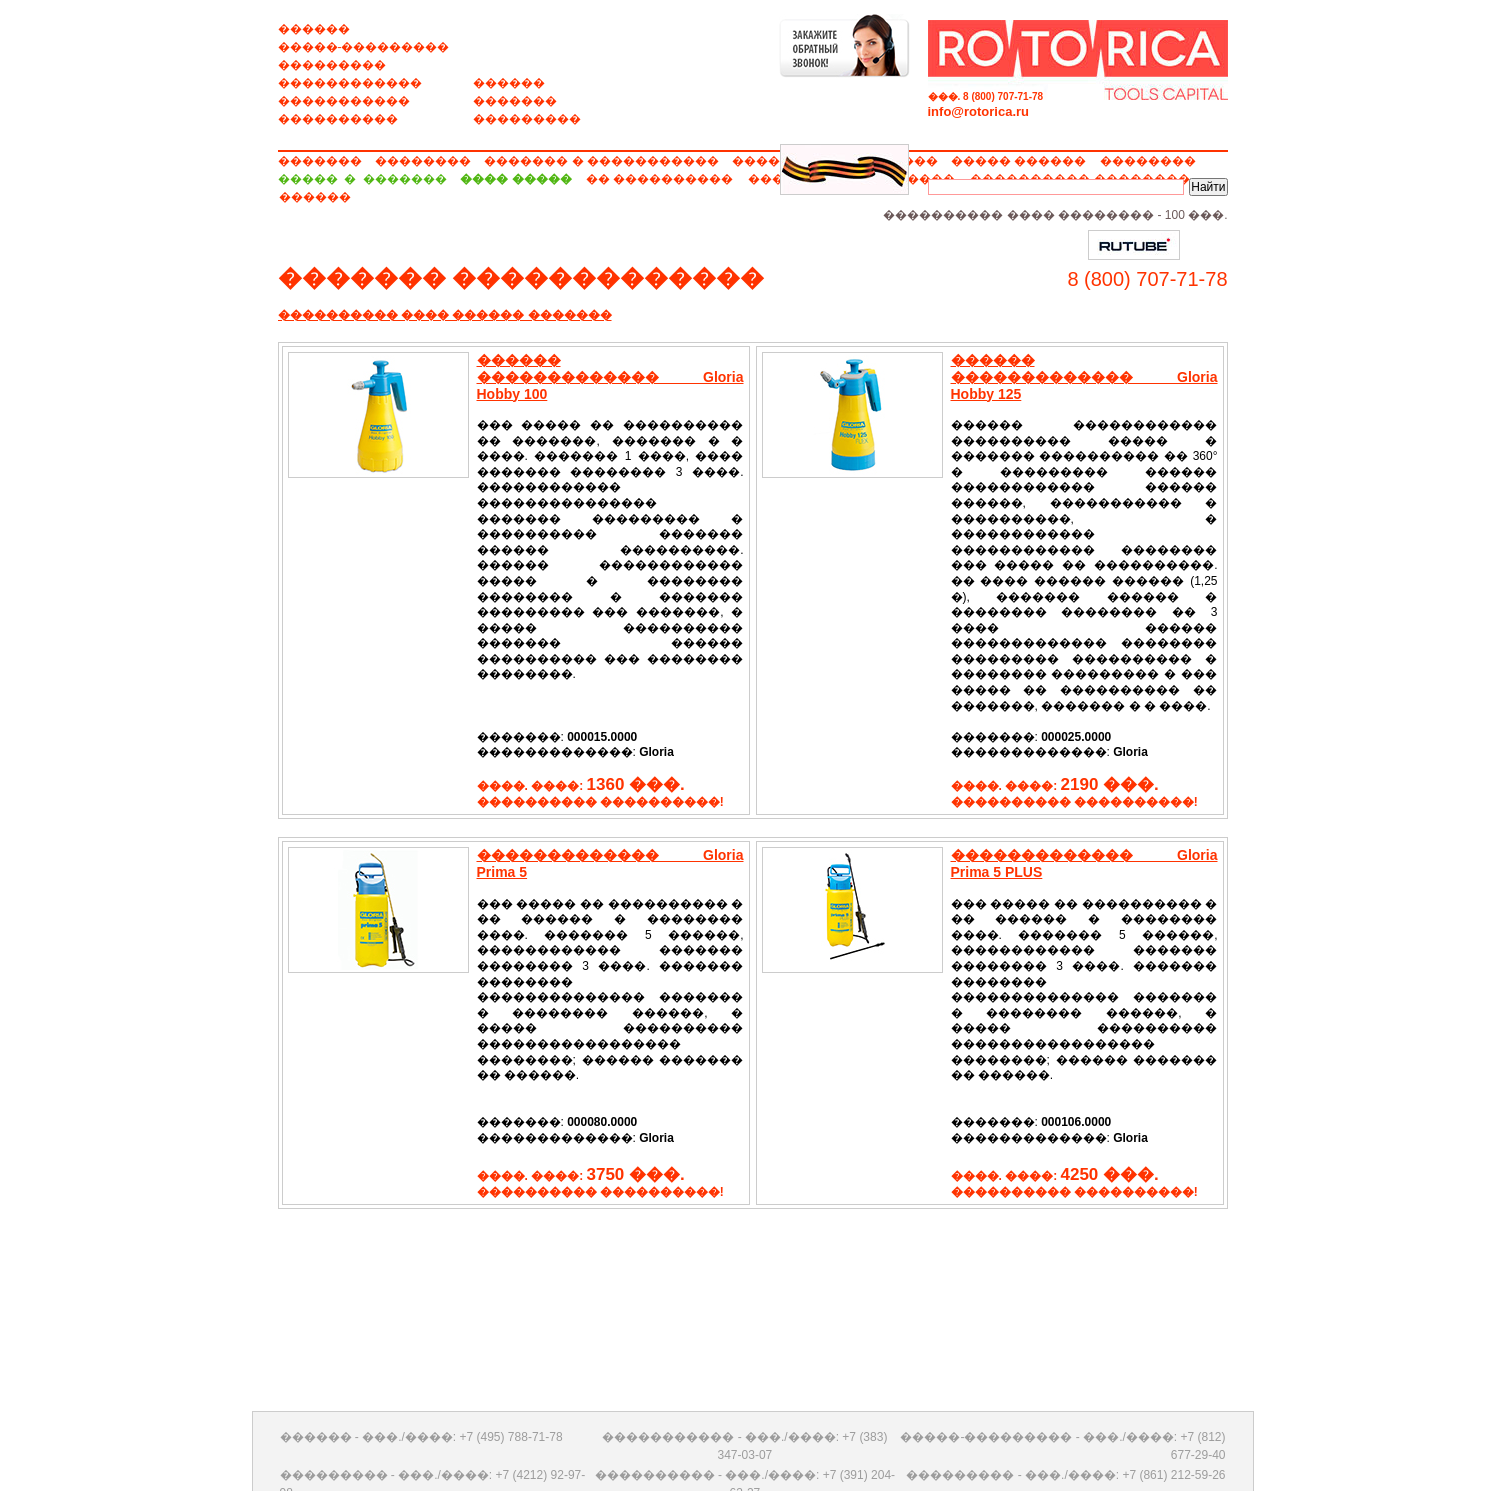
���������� (338, 119)
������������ (350, 83)
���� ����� (515, 179)
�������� (423, 161)
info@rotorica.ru (979, 111)
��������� (332, 65)
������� (515, 101)
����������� (344, 101)
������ (314, 29)
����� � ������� (362, 179)
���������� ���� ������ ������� (445, 315)
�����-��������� (364, 47)
